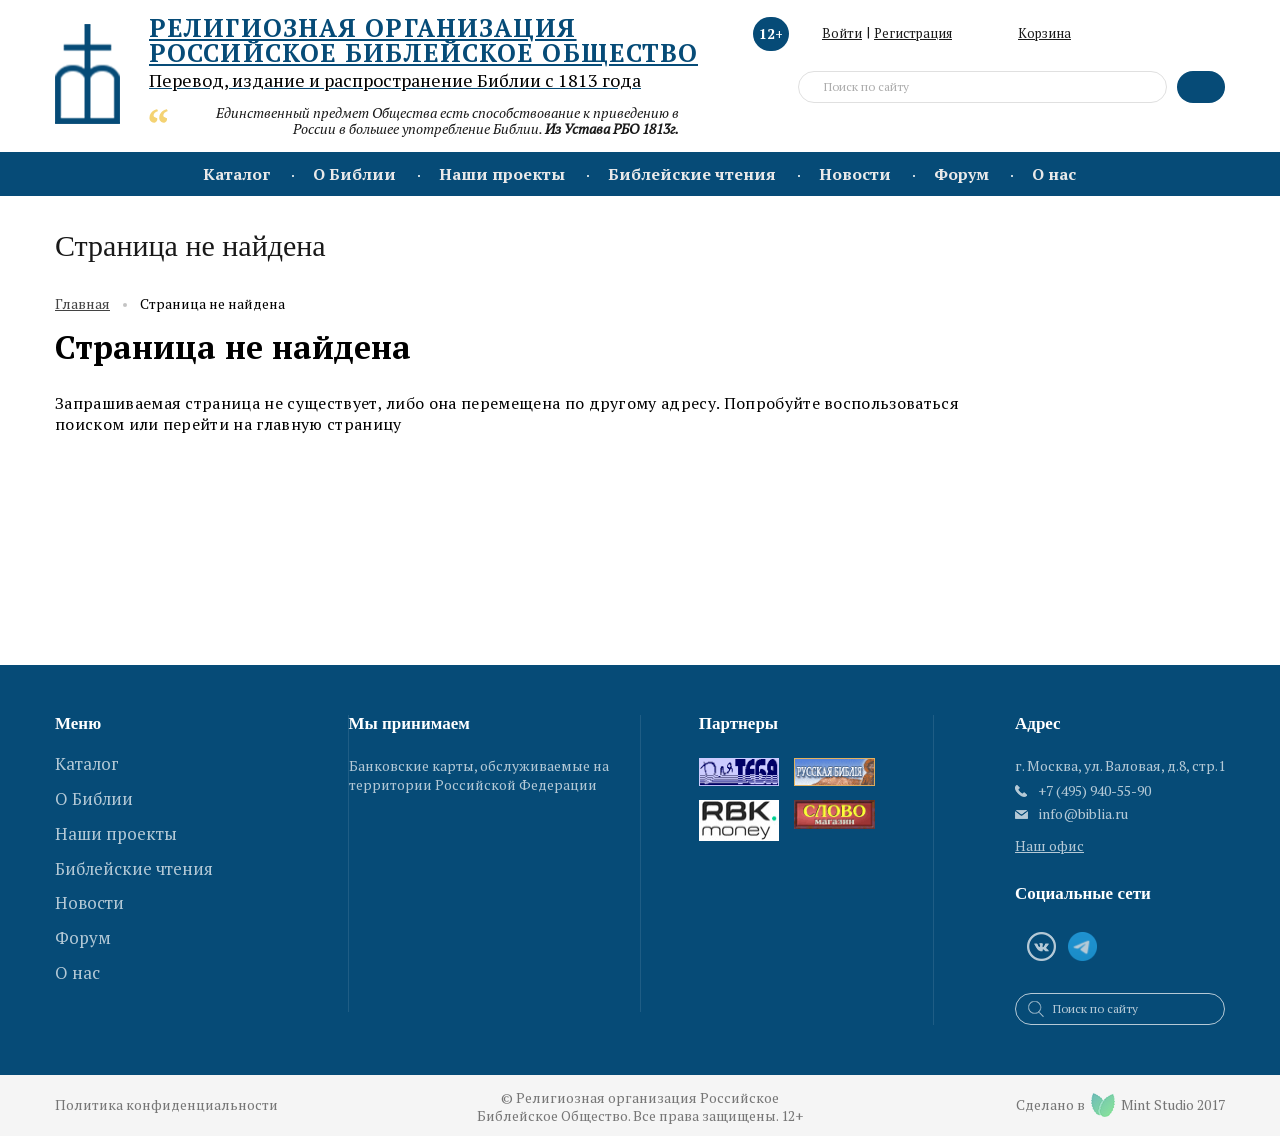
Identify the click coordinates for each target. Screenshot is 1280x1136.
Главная (82, 304)
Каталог (236, 174)
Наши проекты (502, 174)
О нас (1054, 174)
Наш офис (1049, 845)
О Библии (354, 174)
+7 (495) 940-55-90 (1094, 790)
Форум (961, 174)
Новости (855, 174)
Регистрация (913, 33)
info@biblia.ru (1083, 814)
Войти (842, 33)
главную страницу (328, 424)
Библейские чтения (692, 174)
